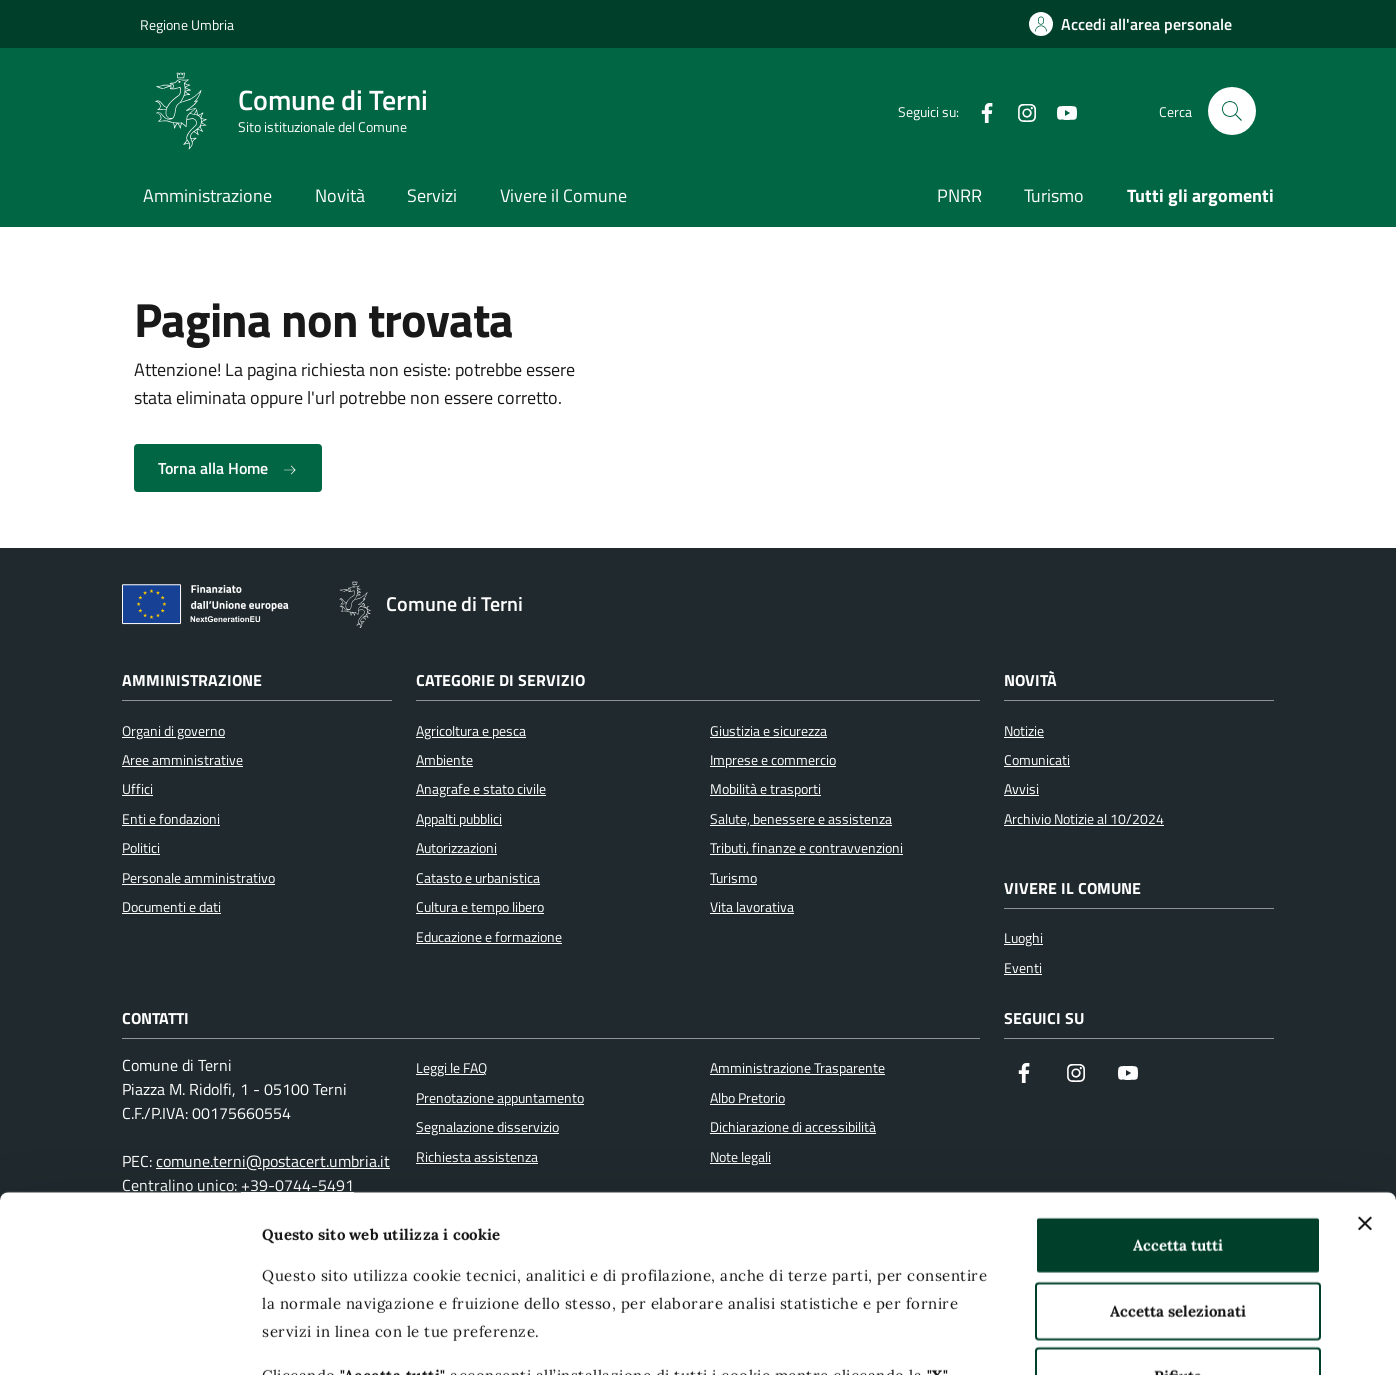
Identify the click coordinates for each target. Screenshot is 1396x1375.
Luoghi (1023, 938)
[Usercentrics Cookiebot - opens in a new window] (129, 1336)
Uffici (137, 789)
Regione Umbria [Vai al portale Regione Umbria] (187, 24)
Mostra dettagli (1063, 1335)
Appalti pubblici (459, 819)
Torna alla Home (228, 468)
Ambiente (444, 760)
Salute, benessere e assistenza (801, 819)
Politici (141, 848)
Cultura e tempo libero (480, 907)
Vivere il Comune (563, 195)
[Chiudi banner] (1365, 1048)
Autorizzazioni (456, 848)
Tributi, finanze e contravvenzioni (806, 848)
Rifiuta (1178, 1200)
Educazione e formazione (489, 937)
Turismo (1054, 195)
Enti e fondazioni (171, 819)
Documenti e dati (171, 907)
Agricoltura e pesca (471, 731)
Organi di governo (173, 731)
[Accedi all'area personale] (1130, 24)
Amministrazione (207, 195)
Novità (340, 195)
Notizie (1024, 731)
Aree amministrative (182, 760)
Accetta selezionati (1178, 1134)
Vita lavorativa (752, 907)
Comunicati (1037, 760)
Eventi (1023, 968)
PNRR (959, 195)
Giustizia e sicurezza (768, 731)
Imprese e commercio (773, 760)
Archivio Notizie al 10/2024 (1084, 819)
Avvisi (1021, 789)
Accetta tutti (1178, 1069)
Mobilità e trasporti (765, 789)
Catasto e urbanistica (478, 878)
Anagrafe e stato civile (481, 789)
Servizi (432, 195)
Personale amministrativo (198, 878)
